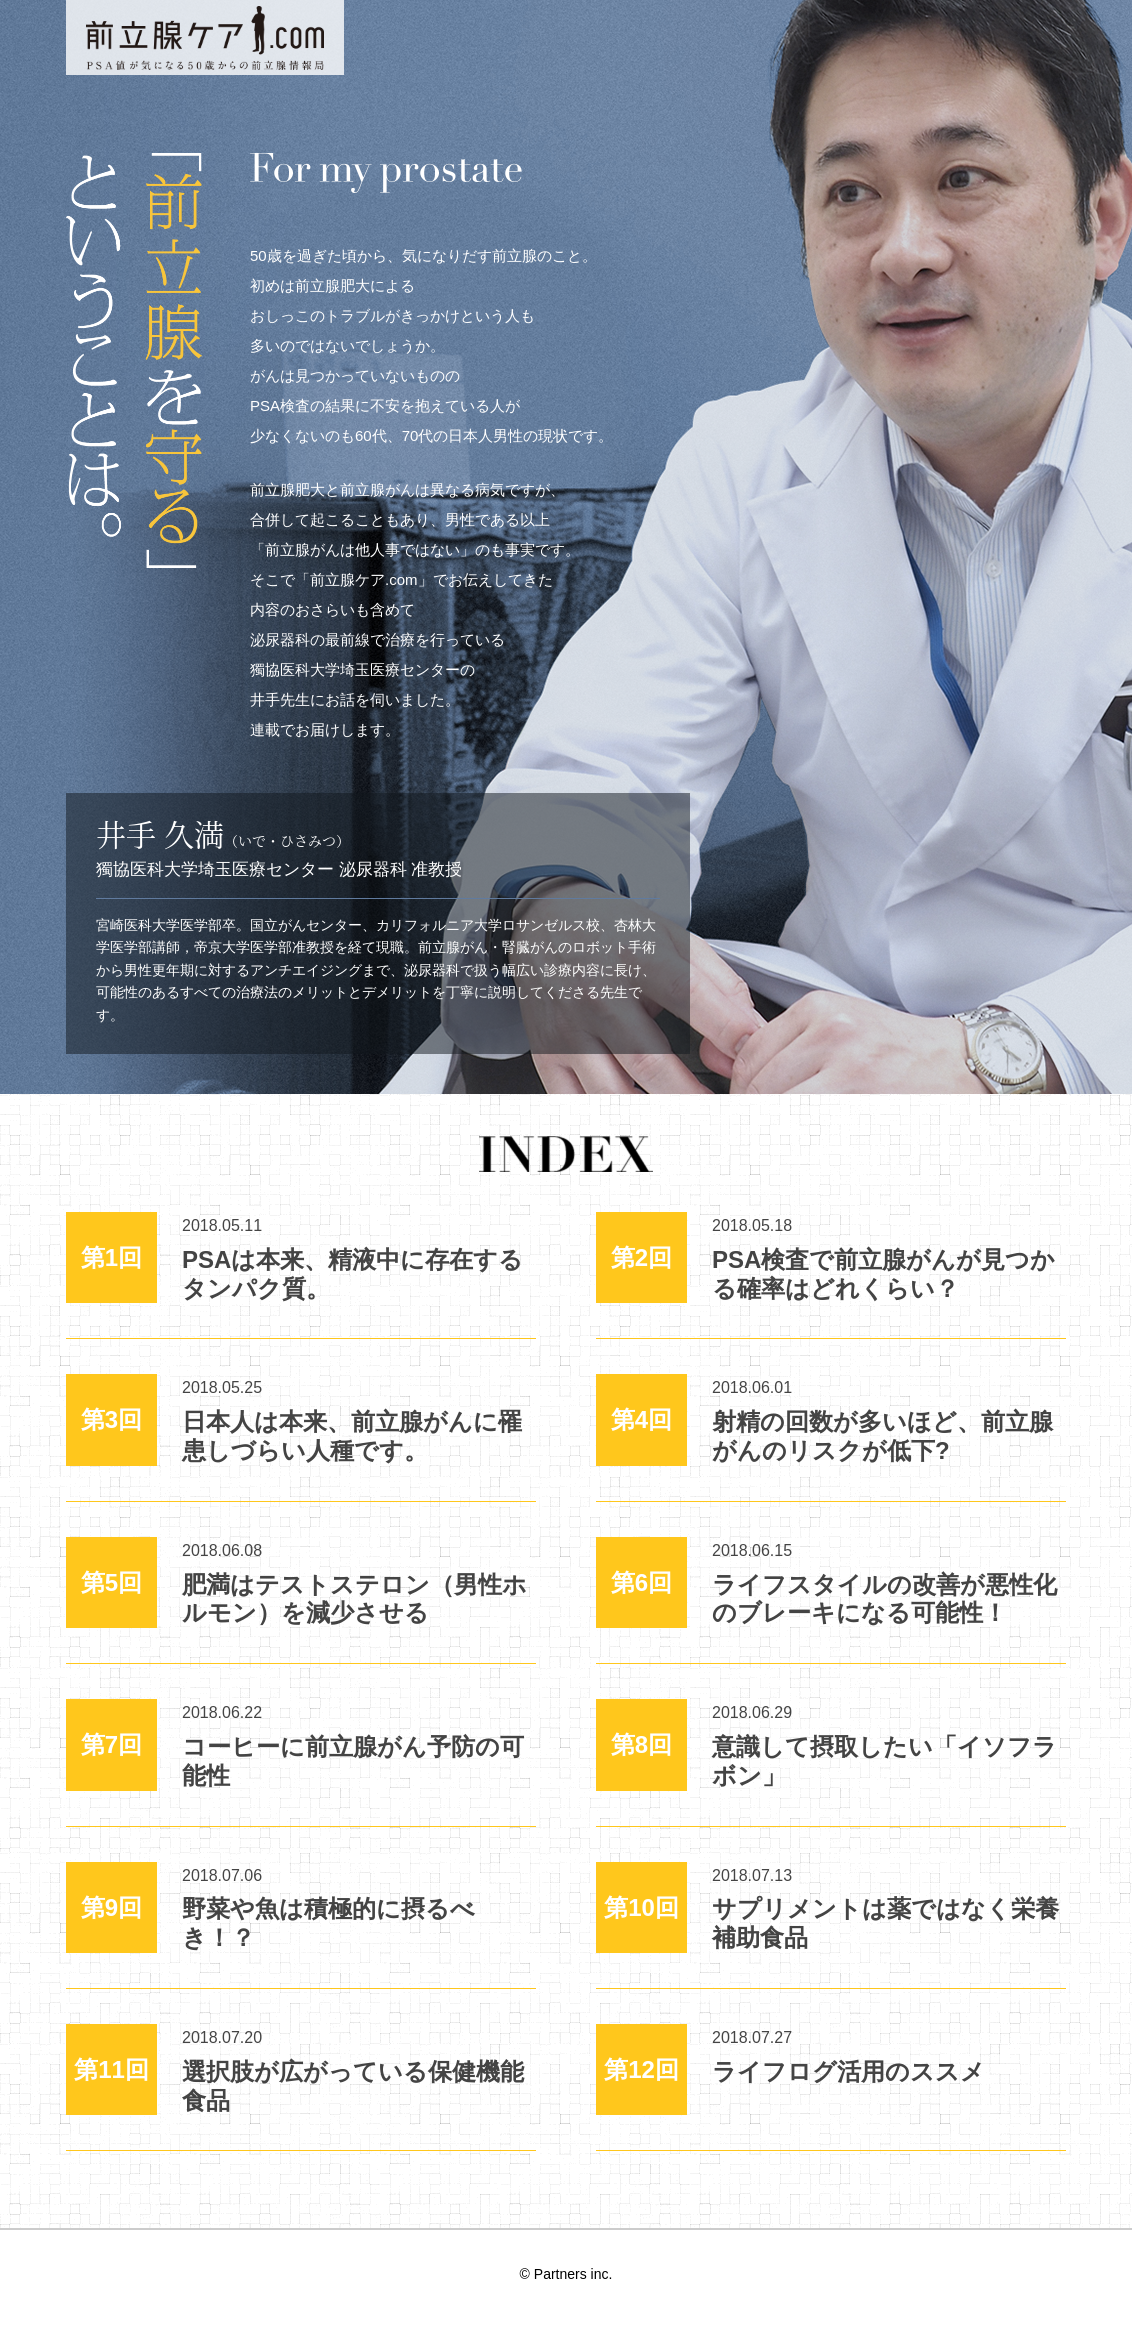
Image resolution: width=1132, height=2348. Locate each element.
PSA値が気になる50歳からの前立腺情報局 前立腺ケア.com (205, 37)
